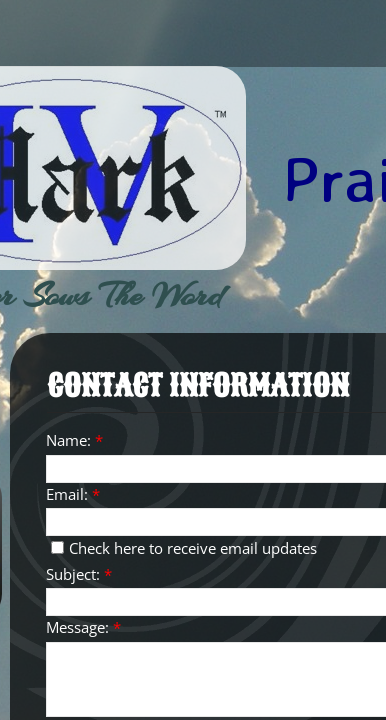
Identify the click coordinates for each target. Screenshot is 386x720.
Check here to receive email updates (184, 548)
